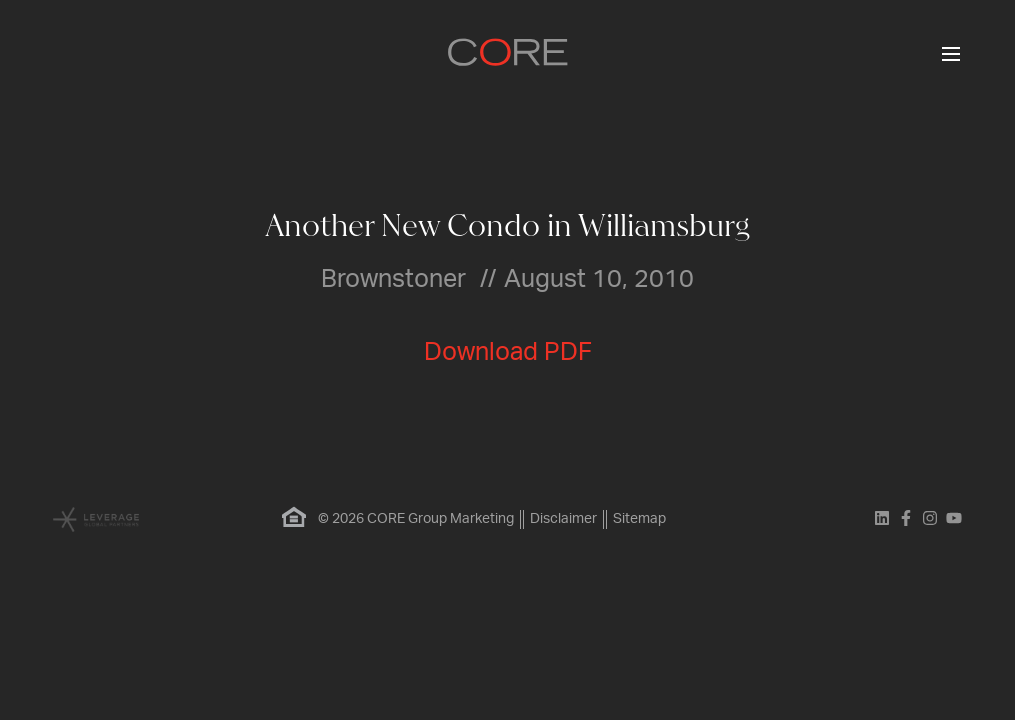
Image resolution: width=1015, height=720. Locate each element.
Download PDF (508, 352)
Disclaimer (563, 519)
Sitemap (639, 519)
